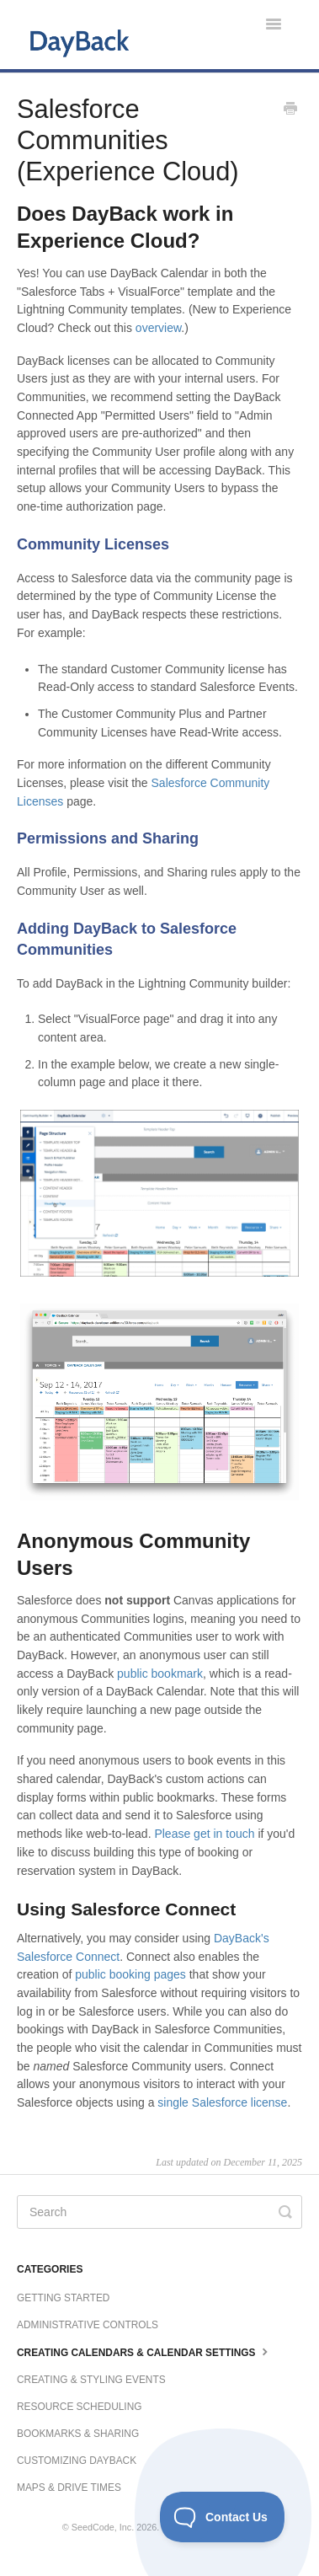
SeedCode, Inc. (103, 2527)
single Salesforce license (222, 2102)
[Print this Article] (290, 110)
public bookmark (160, 1673)
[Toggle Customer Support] (222, 2517)
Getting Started (63, 2298)
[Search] (159, 2212)
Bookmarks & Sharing (78, 2433)
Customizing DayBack (76, 2460)
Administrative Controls (87, 2325)
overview (158, 328)
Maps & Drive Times (69, 2487)
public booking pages (130, 1974)
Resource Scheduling (79, 2407)
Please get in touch (204, 1833)
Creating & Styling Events (91, 2380)
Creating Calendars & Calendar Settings (144, 2351)
